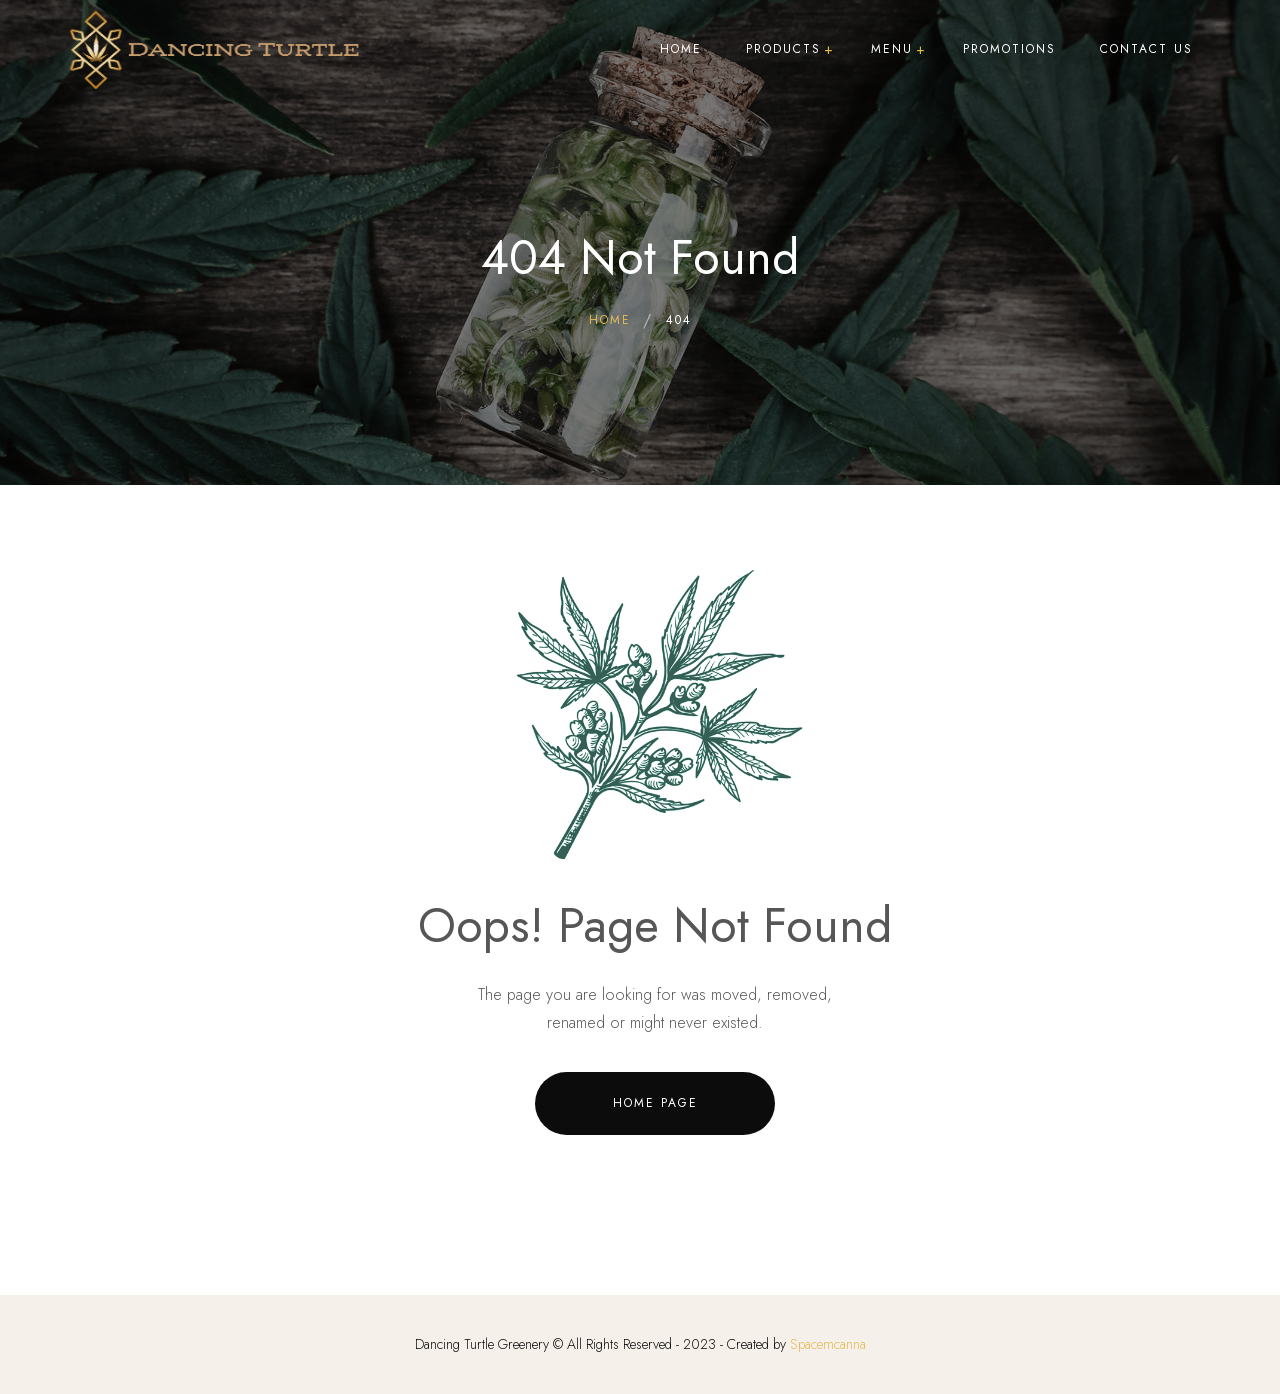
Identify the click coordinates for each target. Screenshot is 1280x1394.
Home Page (655, 1103)
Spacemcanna (828, 1344)
